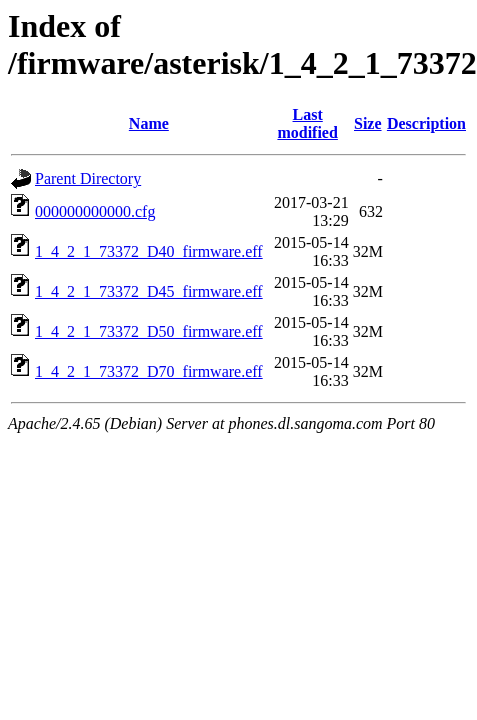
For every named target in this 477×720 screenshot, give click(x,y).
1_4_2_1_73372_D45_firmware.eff (149, 291)
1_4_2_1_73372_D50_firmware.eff (149, 331)
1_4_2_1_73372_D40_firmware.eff (149, 251)
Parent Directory (88, 178)
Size (368, 123)
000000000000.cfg (95, 211)
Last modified (307, 123)
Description (426, 123)
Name (149, 123)
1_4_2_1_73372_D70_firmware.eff (149, 371)
